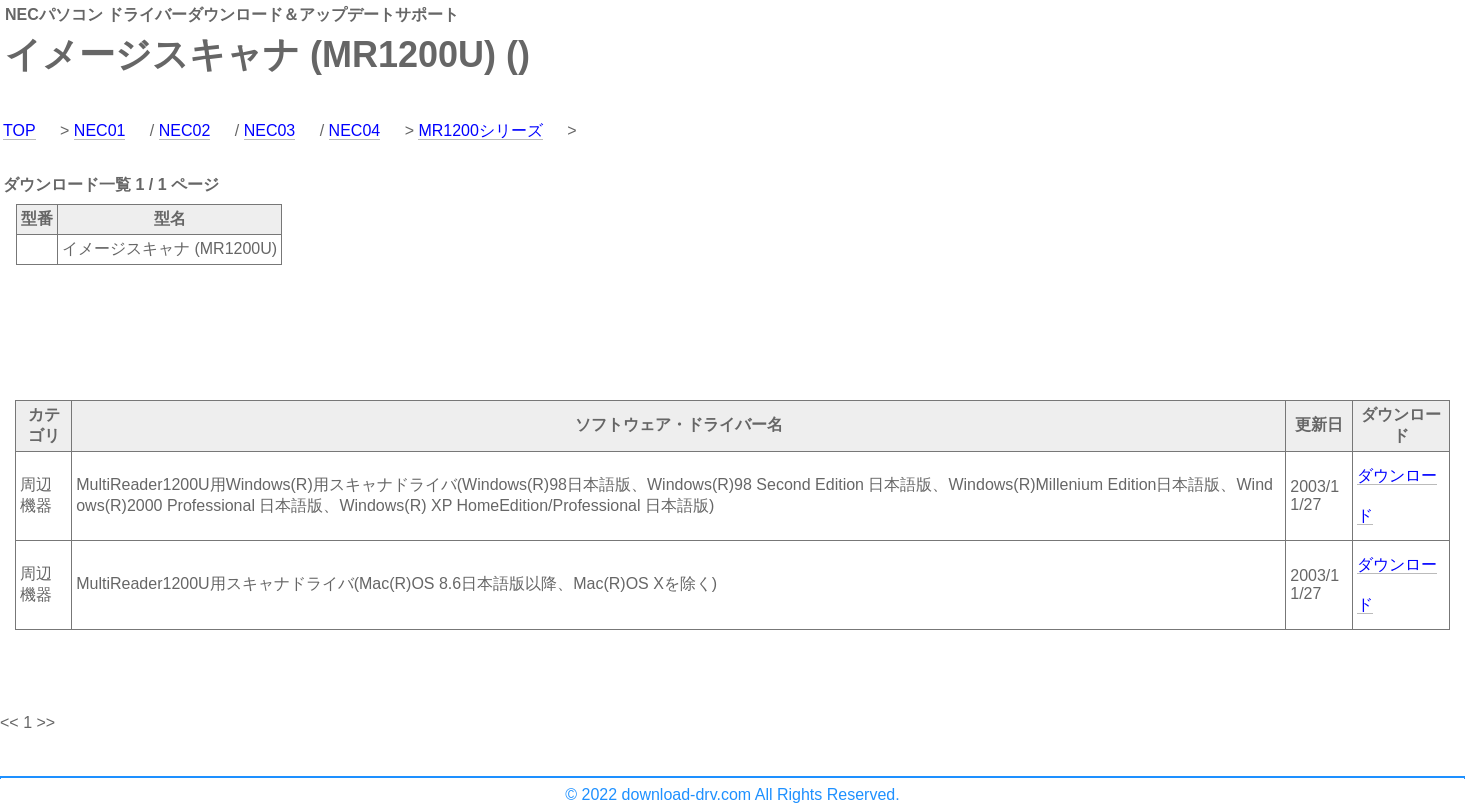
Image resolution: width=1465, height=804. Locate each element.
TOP (19, 130)
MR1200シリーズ (480, 130)
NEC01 (100, 130)
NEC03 (270, 130)
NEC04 (355, 130)
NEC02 (185, 130)
